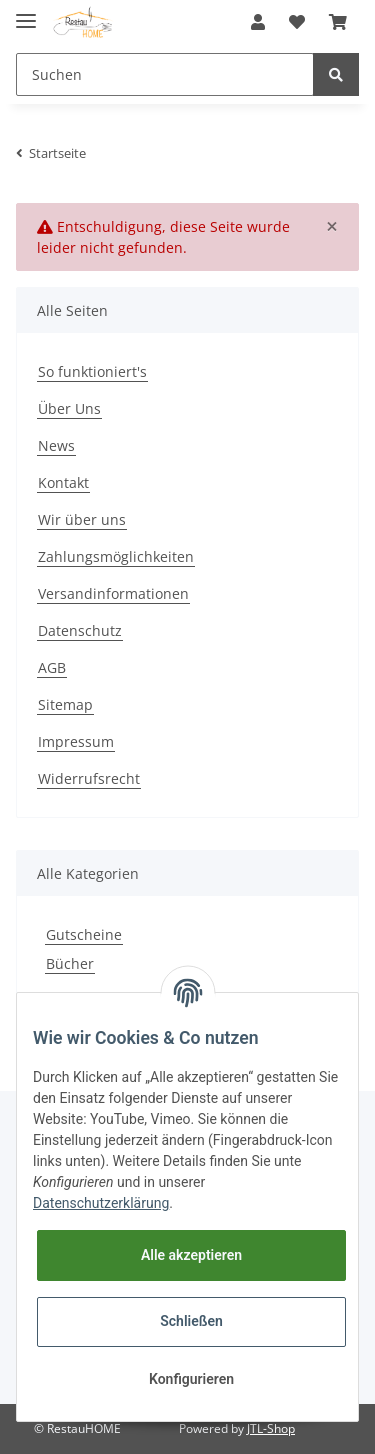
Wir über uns (82, 519)
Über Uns (69, 408)
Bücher (70, 963)
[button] (258, 22)
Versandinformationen (113, 593)
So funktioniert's (92, 371)
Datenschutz (80, 630)
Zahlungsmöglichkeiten (116, 556)
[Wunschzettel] (297, 22)
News (56, 445)
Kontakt (63, 482)
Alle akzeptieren (191, 1255)
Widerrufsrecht (89, 778)
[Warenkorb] (338, 22)
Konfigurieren (191, 1379)
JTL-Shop (271, 1428)
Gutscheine (84, 934)
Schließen (191, 1321)
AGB (52, 667)
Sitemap (65, 704)
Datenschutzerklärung (101, 1203)
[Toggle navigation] (26, 12)
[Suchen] (165, 74)
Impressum (76, 741)
